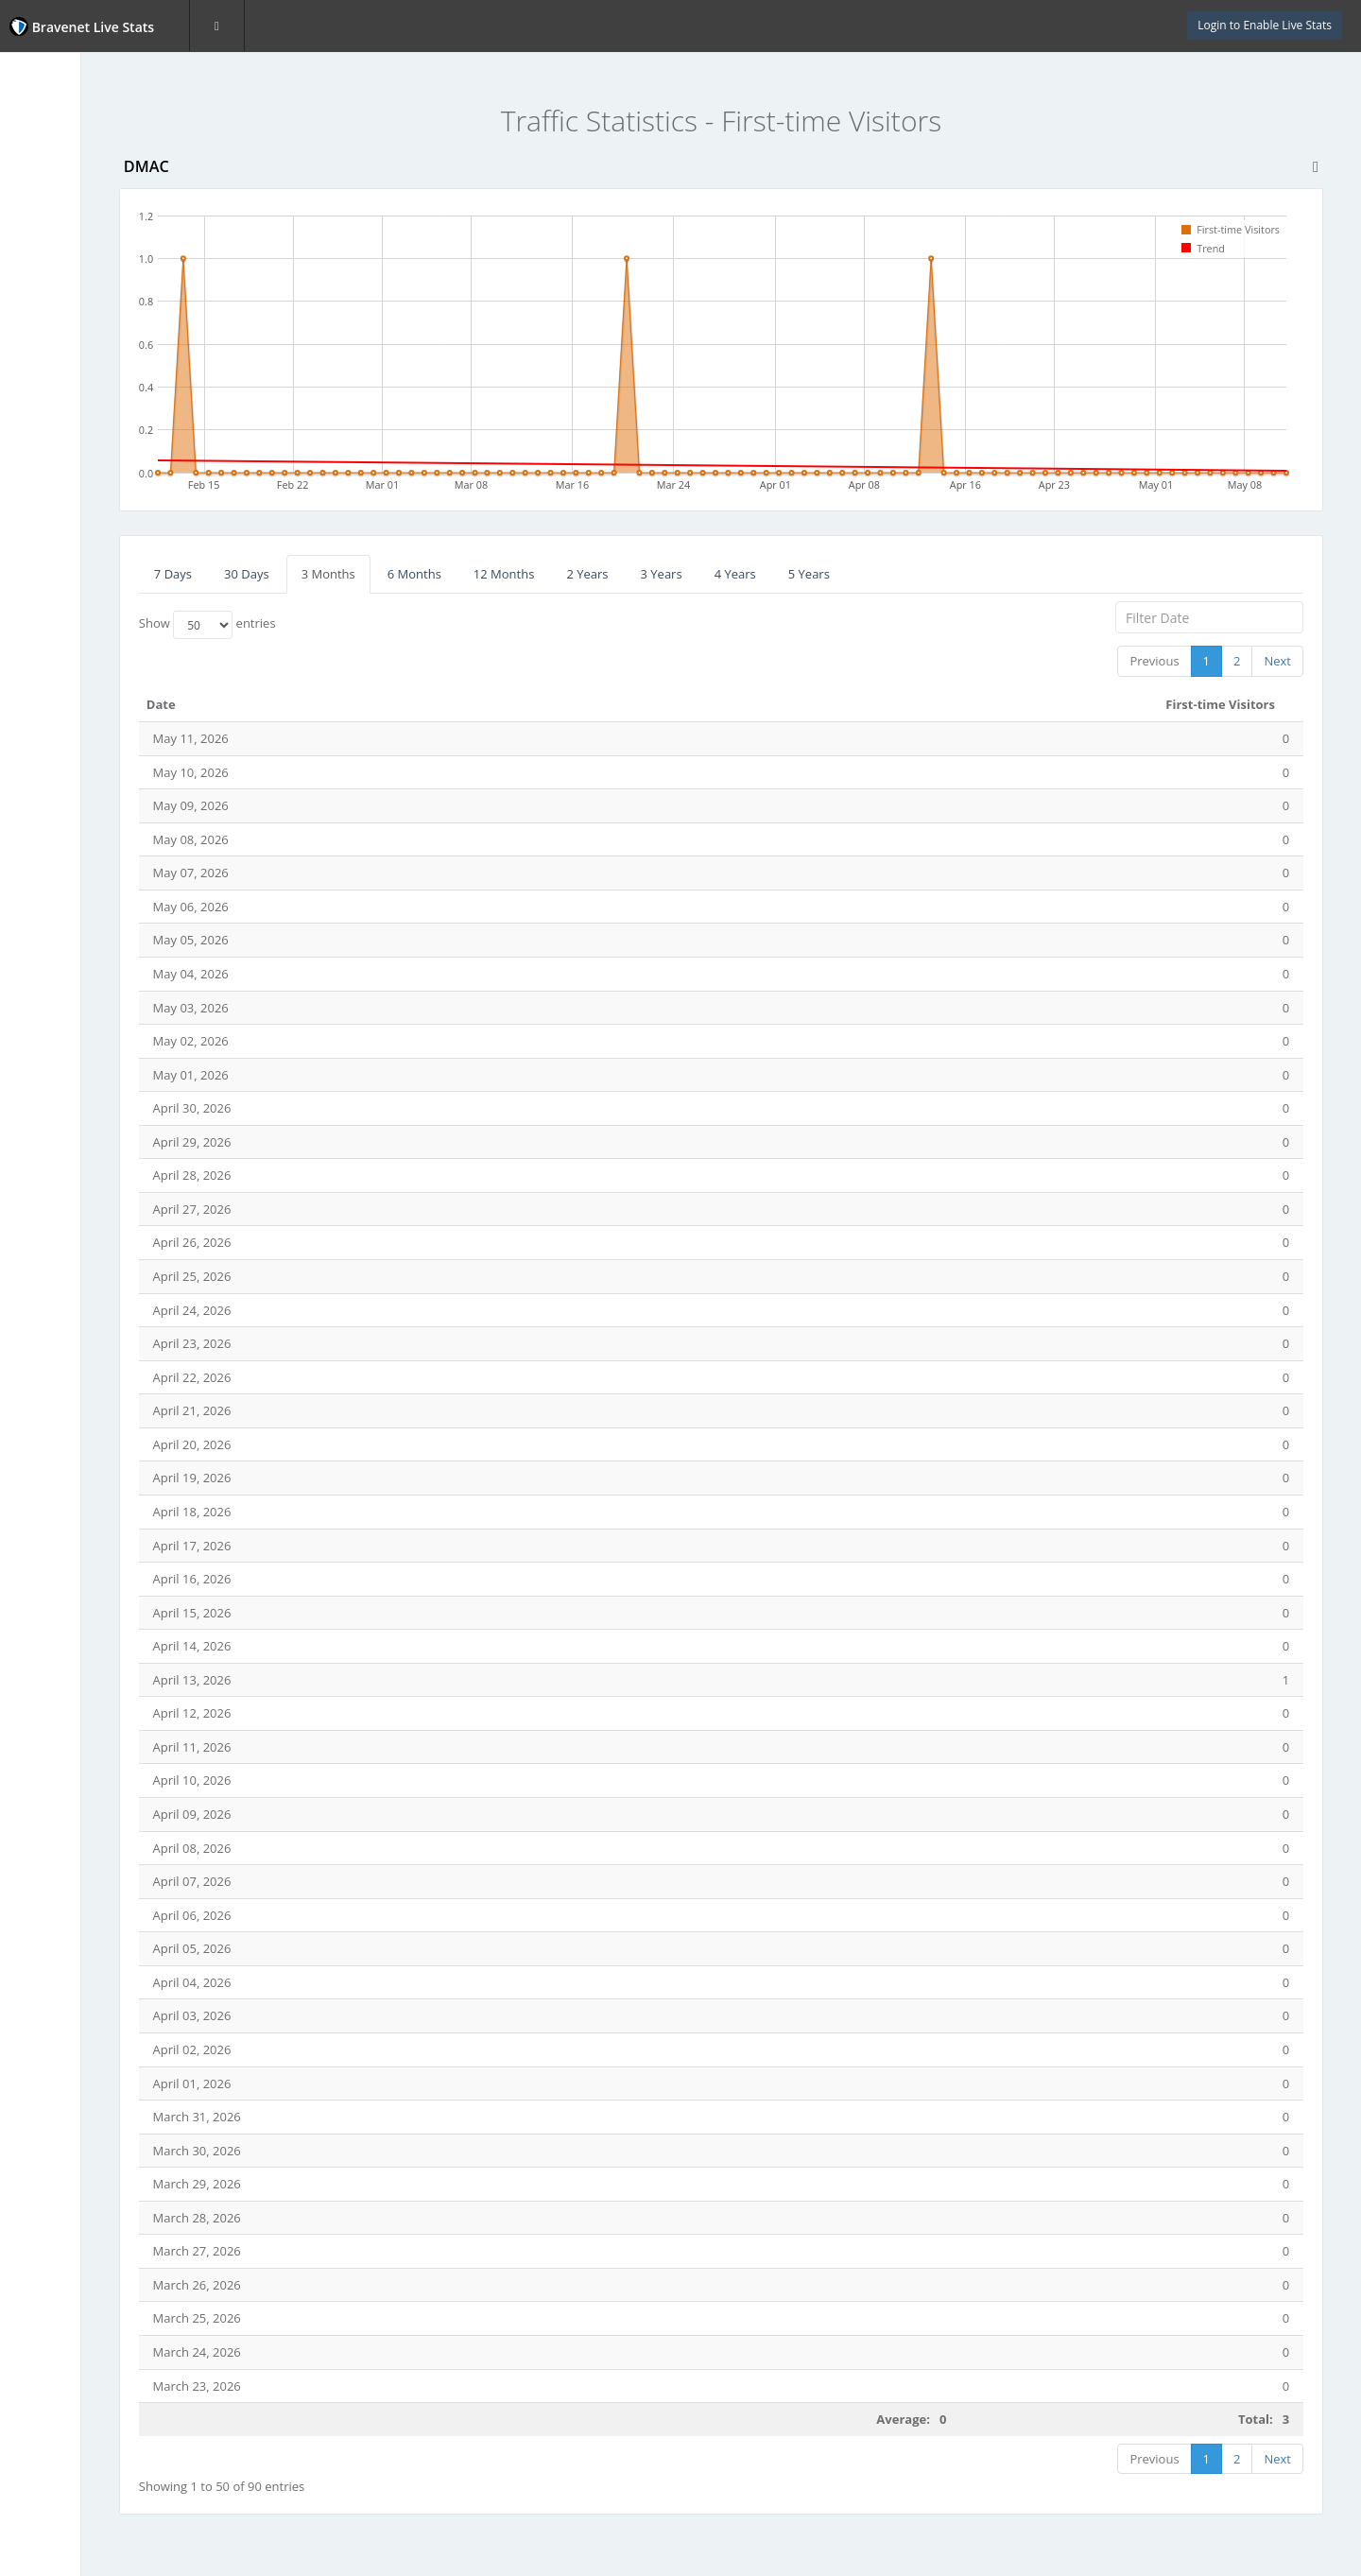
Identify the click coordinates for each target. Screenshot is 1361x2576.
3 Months (437, 573)
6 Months (523, 573)
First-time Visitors (83, 240)
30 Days (355, 573)
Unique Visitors (73, 203)
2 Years (696, 573)
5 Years (918, 573)
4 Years (844, 573)
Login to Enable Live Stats (1264, 25)
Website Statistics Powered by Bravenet (80, 465)
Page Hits (55, 165)
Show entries (316, 625)
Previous (1154, 660)
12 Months (613, 573)
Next (1277, 660)
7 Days (282, 573)
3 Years (770, 573)
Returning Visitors (81, 277)
